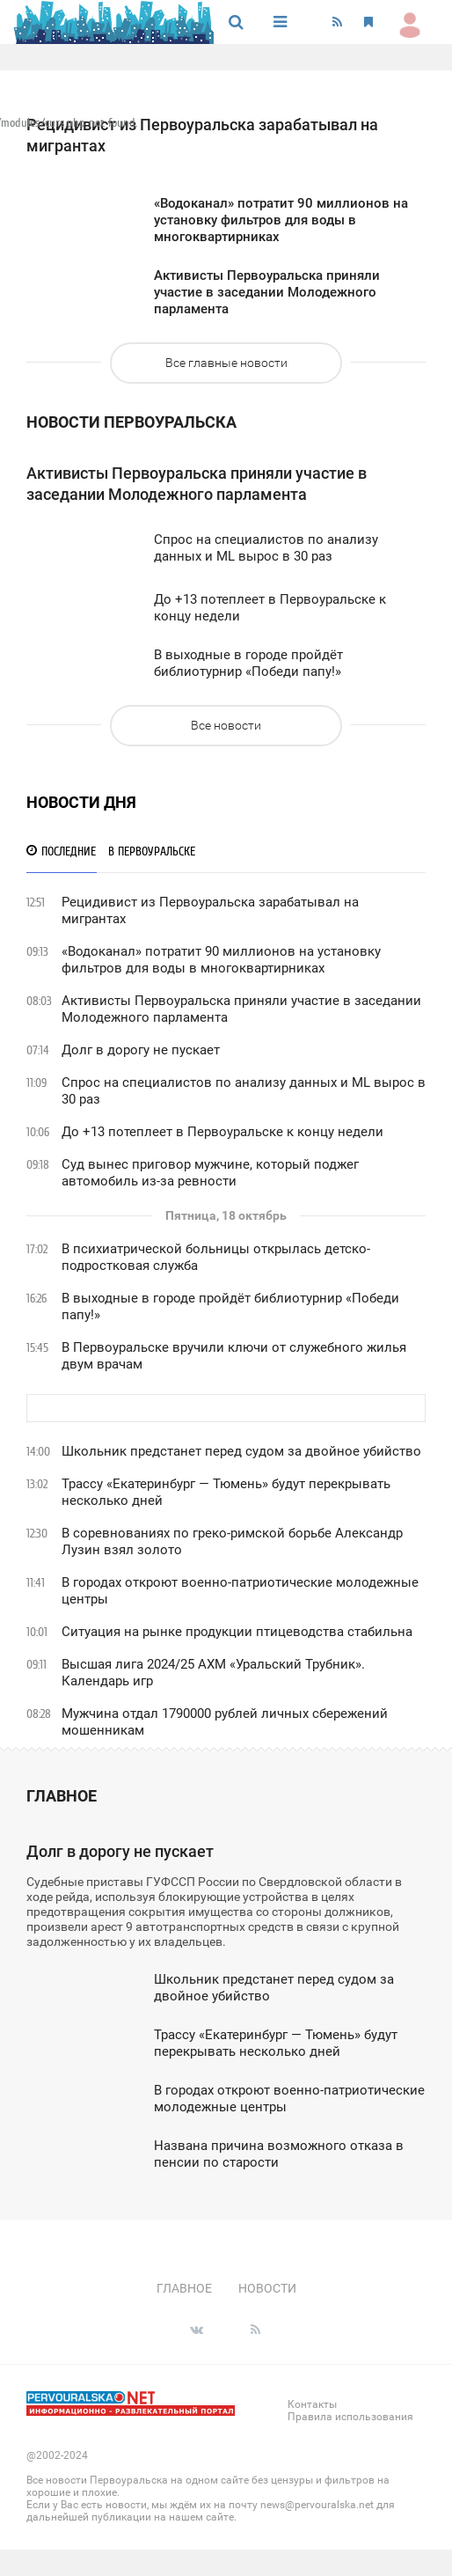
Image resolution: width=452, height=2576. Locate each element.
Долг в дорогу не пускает (141, 1050)
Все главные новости (226, 363)
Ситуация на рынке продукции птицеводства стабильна (237, 1632)
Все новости (226, 725)
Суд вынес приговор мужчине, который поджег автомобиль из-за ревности (210, 1172)
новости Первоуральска (131, 422)
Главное (61, 1796)
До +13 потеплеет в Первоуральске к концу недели (222, 1132)
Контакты (312, 2404)
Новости (267, 2288)
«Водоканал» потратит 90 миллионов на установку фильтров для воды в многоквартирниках (221, 959)
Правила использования (350, 2417)
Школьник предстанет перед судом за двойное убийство (241, 1451)
